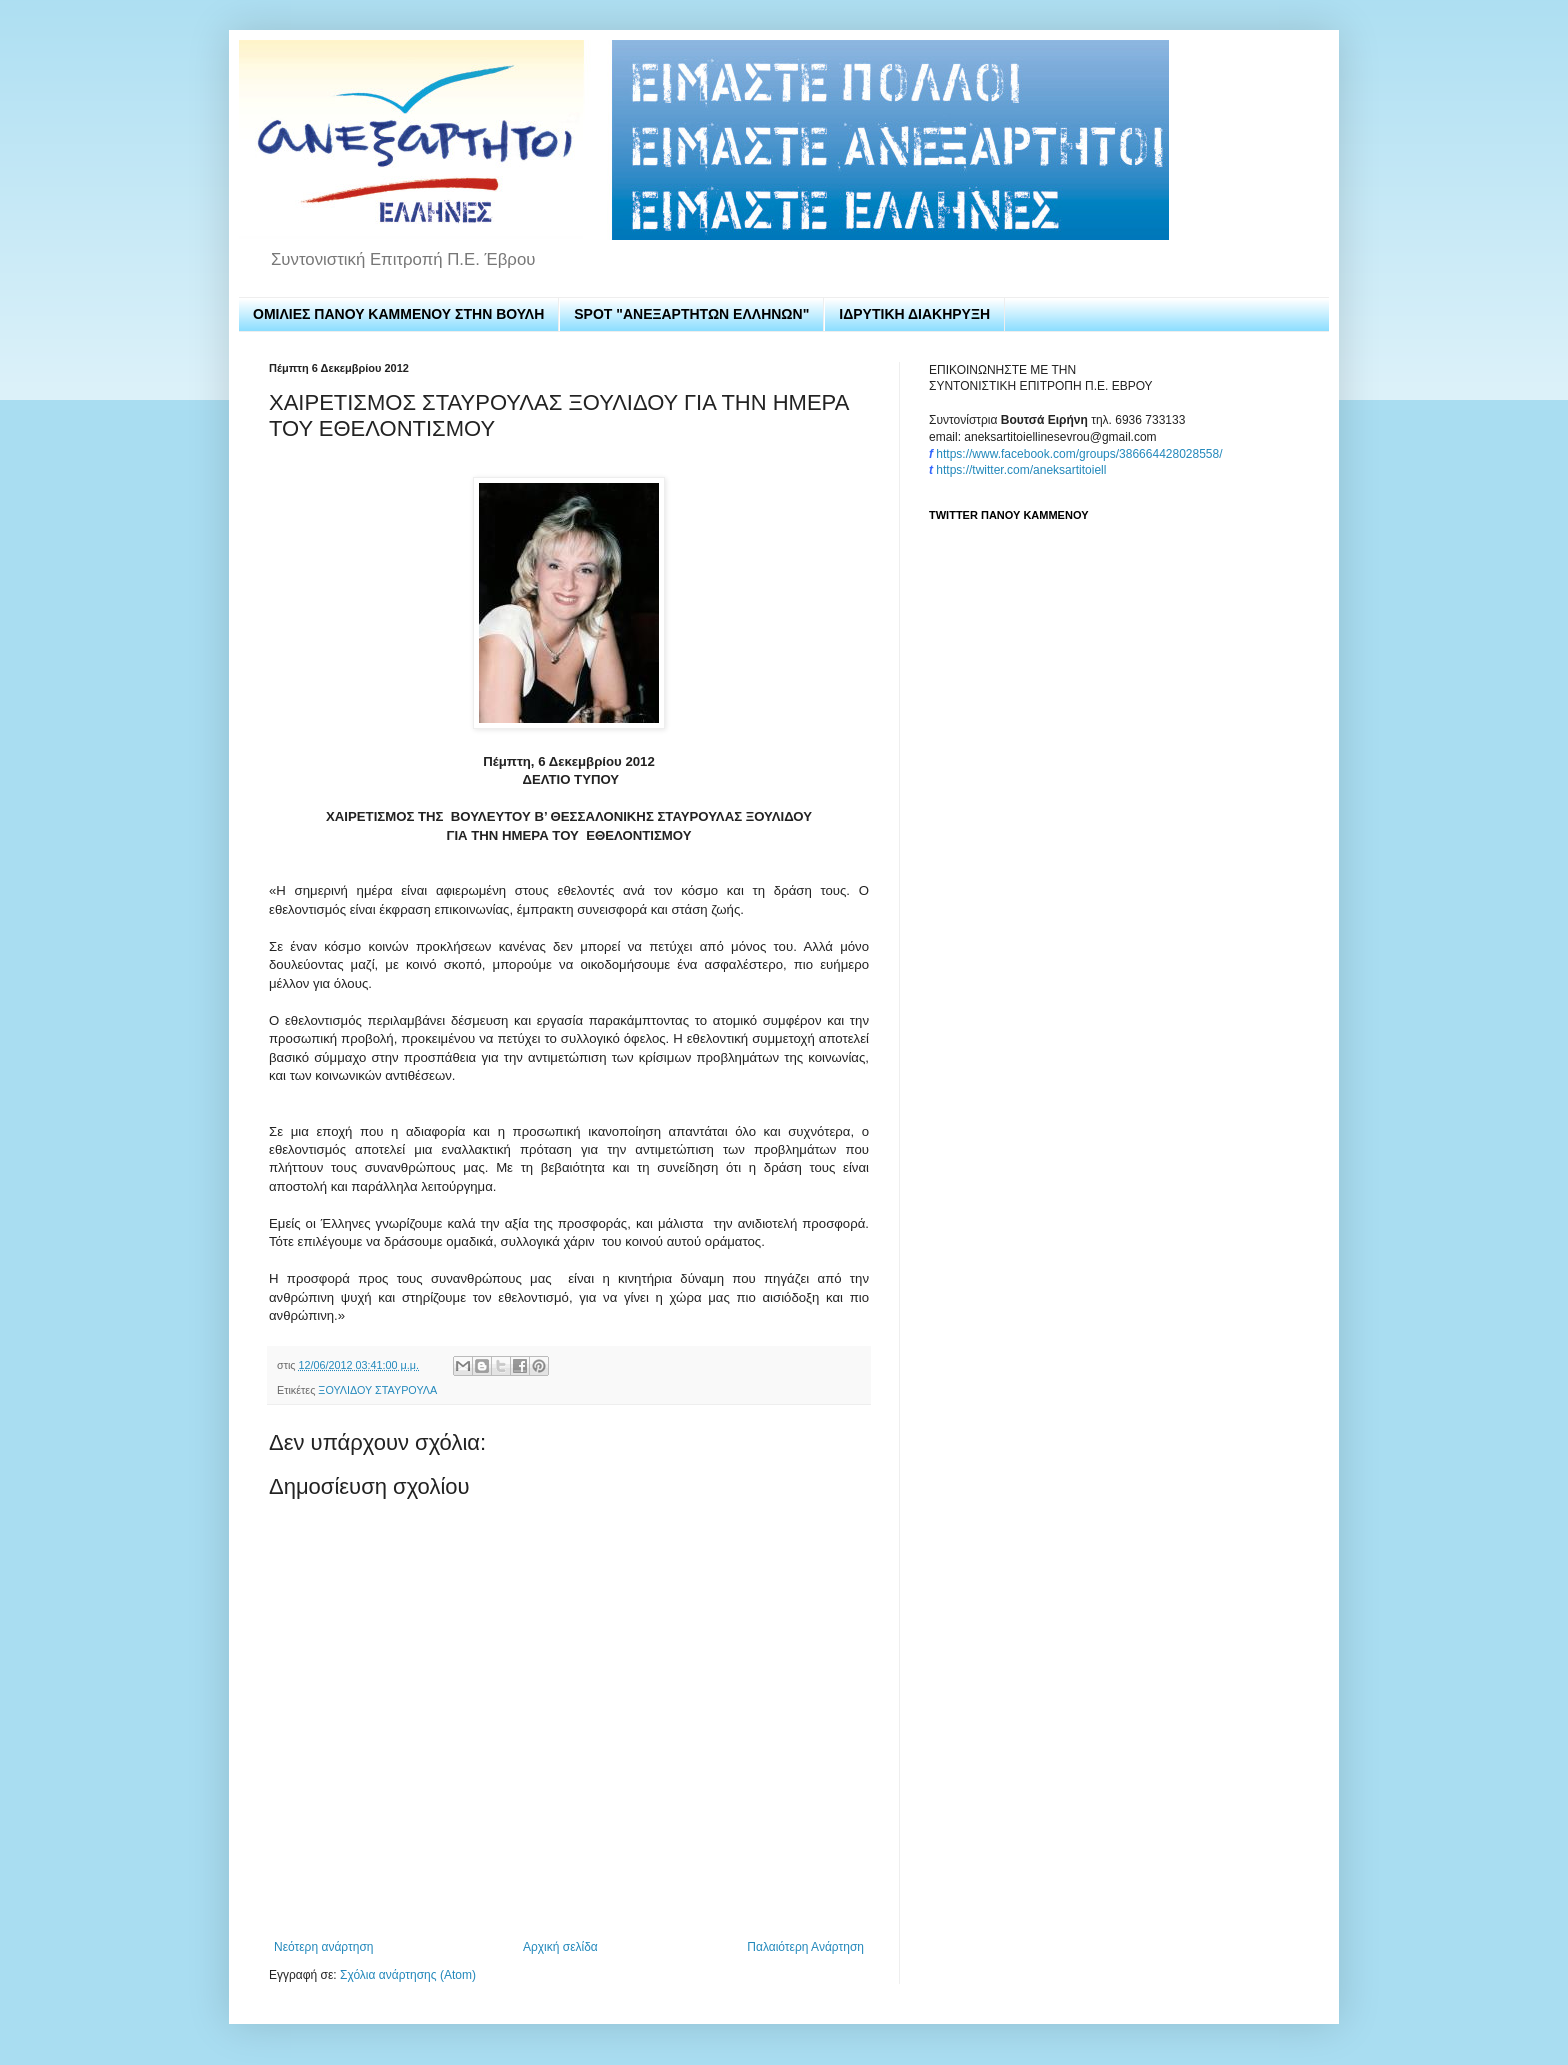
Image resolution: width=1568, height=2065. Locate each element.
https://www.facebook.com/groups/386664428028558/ (1079, 454)
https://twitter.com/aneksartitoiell (1021, 470)
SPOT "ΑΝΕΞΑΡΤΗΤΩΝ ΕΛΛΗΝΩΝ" (691, 314)
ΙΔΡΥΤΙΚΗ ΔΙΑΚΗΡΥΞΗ (914, 314)
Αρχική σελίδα (560, 1947)
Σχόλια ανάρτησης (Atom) (408, 1975)
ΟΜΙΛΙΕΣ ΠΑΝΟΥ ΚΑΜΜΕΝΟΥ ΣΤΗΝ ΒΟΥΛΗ (398, 314)
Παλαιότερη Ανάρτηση (805, 1947)
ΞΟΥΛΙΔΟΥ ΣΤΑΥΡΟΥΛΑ (377, 1390)
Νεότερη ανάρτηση (323, 1947)
